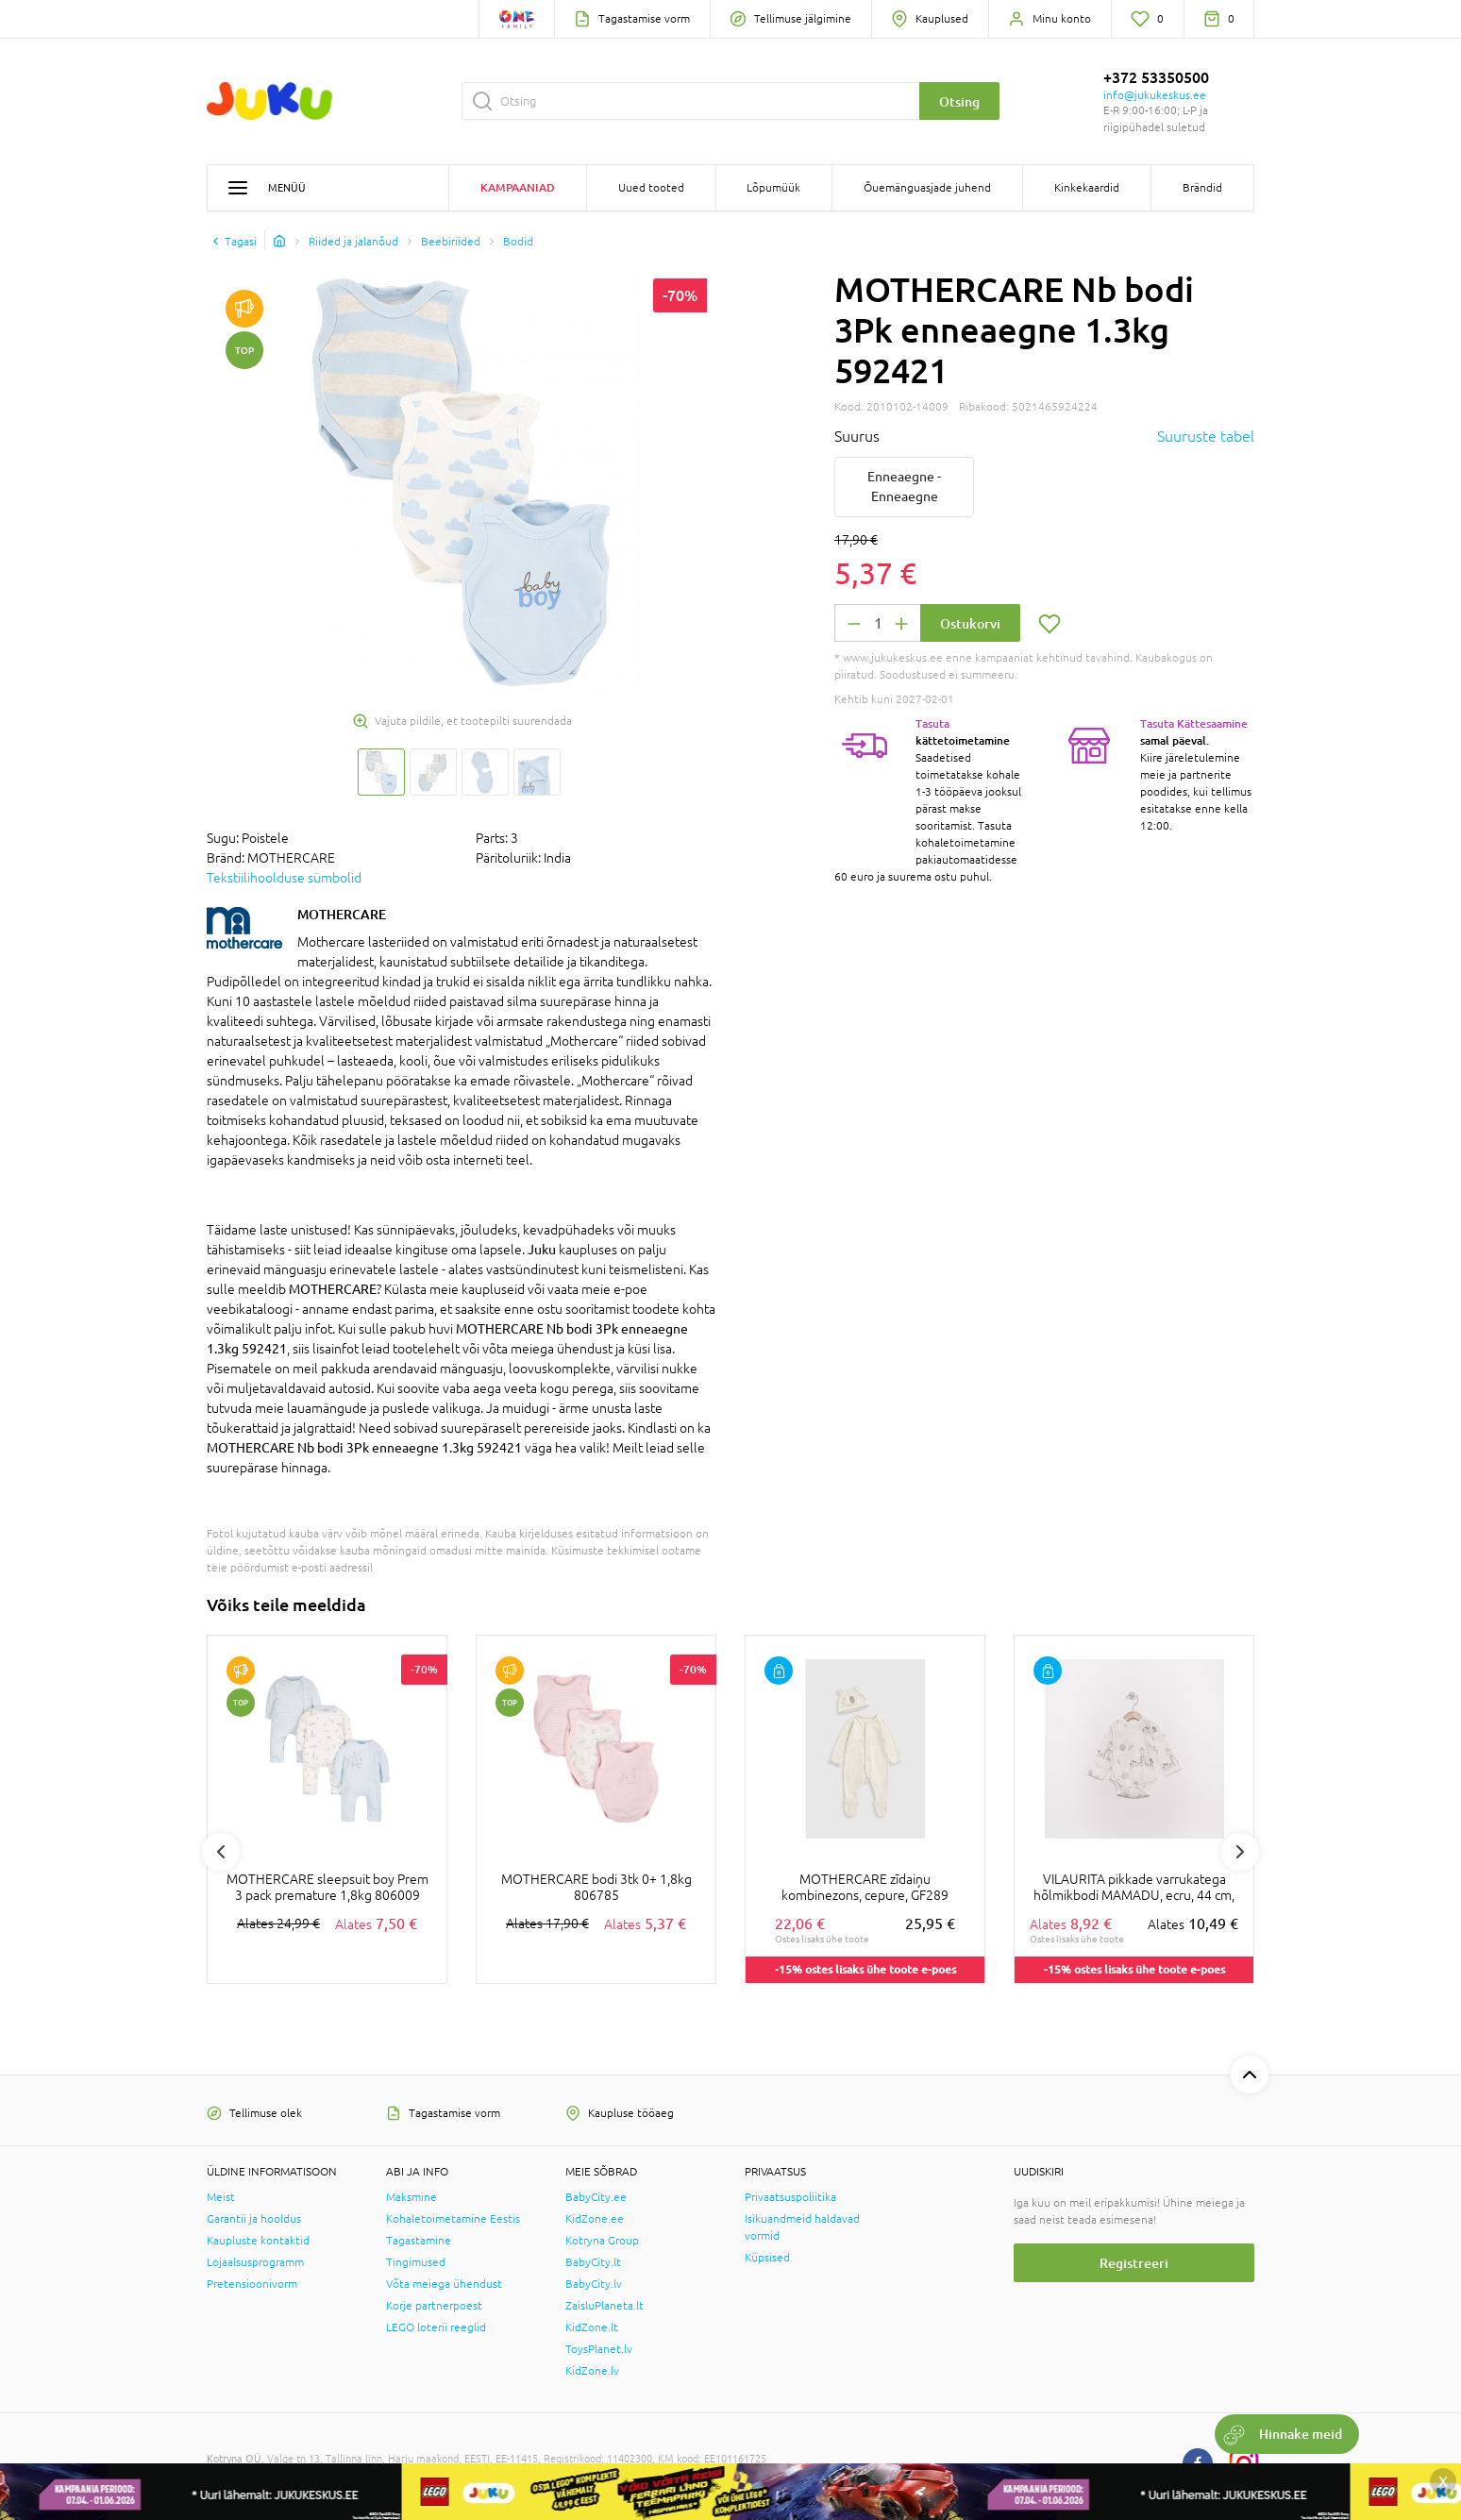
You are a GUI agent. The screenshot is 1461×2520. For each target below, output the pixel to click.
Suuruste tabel (1205, 436)
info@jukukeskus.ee (1154, 95)
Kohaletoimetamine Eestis (453, 2219)
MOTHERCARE (341, 914)
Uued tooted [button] (651, 187)
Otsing (959, 101)
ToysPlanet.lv (598, 2349)
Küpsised (767, 2257)
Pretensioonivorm (252, 2284)
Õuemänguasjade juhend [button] (927, 187)
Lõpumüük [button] (773, 187)
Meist (221, 2197)
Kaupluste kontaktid (258, 2240)
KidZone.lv (592, 2370)
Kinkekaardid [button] (1086, 187)
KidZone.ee (594, 2219)
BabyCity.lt (593, 2262)
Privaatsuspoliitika (790, 2197)
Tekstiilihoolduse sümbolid (284, 877)
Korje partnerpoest (434, 2305)
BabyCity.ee (596, 2197)
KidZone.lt (591, 2327)
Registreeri (1134, 2263)
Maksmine (411, 2197)
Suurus (857, 436)
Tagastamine (418, 2240)
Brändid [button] (1202, 187)
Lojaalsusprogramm (255, 2262)
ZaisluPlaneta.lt (604, 2305)
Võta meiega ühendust (444, 2284)
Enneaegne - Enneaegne (904, 486)
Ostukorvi (970, 623)
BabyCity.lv (593, 2284)
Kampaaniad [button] (517, 187)
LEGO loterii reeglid (436, 2327)
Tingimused (415, 2262)
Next (1240, 1852)
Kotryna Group (602, 2240)
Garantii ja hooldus (254, 2219)
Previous (221, 1852)
